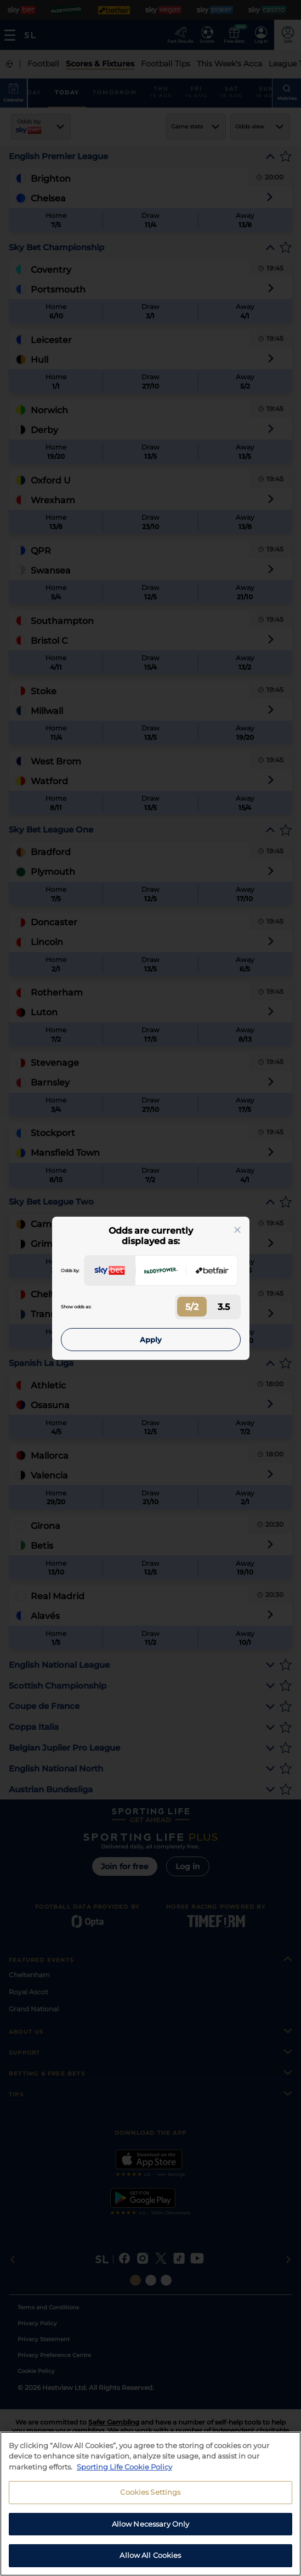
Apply (151, 1339)
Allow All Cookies (150, 2557)
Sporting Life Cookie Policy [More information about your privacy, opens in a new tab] (124, 2468)
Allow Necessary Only (151, 2525)
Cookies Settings (150, 2494)
